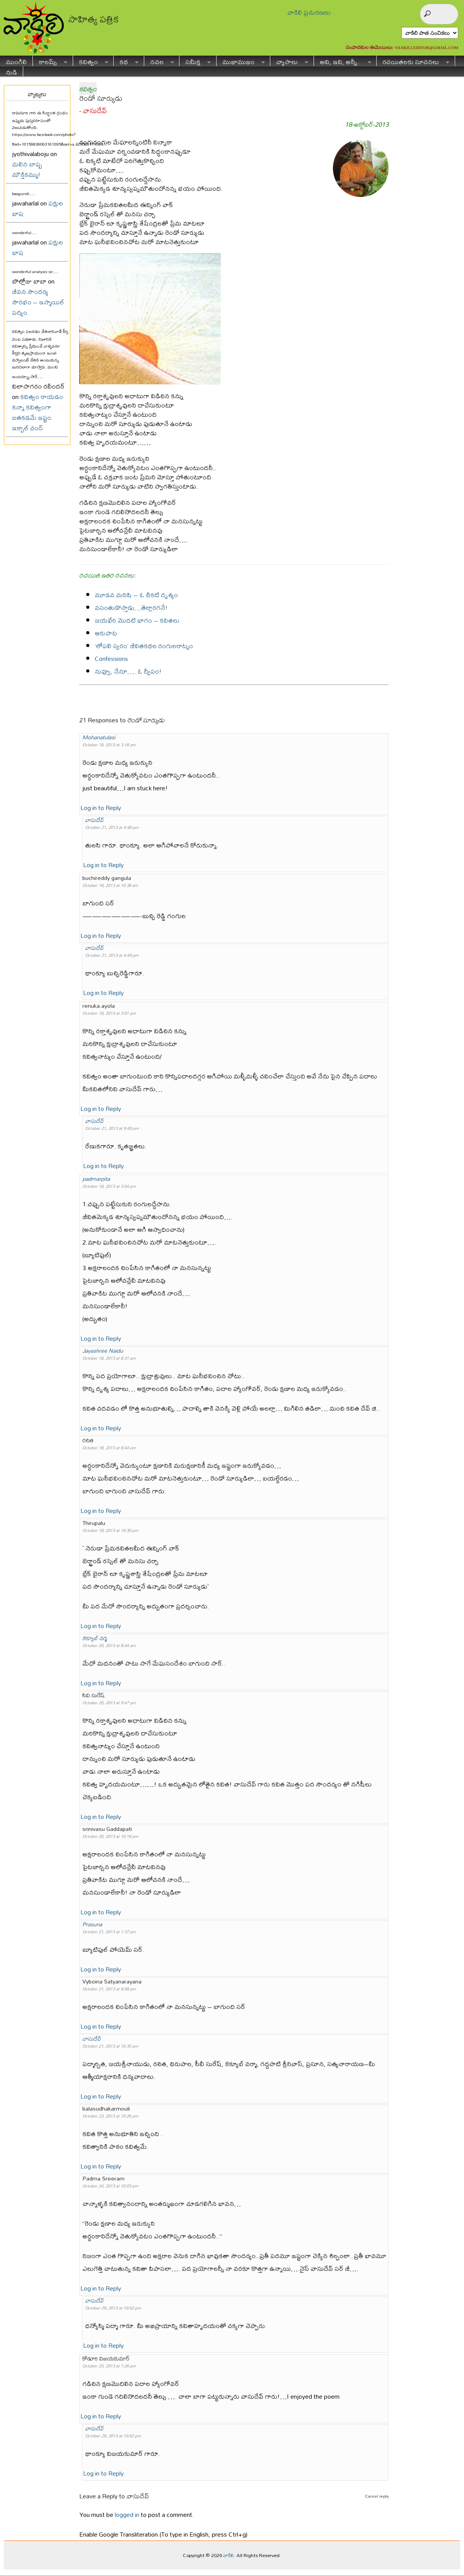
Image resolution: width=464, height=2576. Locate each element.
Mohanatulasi (98, 737)
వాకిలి (228, 2555)
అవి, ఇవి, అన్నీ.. (342, 61)
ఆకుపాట (106, 633)
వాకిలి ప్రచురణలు (309, 12)
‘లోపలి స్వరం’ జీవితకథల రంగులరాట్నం (144, 645)
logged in (127, 2514)
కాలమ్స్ (50, 61)
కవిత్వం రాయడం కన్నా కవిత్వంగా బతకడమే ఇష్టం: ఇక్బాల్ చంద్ (37, 412)
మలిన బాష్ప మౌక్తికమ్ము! (27, 169)
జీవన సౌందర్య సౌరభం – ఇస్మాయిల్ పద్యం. (38, 302)
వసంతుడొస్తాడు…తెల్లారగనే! (131, 607)
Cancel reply (377, 2496)
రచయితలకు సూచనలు (413, 61)
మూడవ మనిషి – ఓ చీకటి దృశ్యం (136, 594)
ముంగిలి (16, 61)
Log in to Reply (100, 807)
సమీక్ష (195, 61)
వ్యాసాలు (289, 61)
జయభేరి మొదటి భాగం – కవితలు (137, 620)
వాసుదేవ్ (95, 111)
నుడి (11, 71)
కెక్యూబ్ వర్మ (94, 1638)
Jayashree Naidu (102, 1350)
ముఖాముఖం (241, 61)
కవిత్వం (90, 61)
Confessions (111, 658)
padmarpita (96, 1178)
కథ (126, 61)
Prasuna (92, 1924)
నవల (159, 61)
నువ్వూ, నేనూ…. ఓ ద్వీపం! (128, 671)
